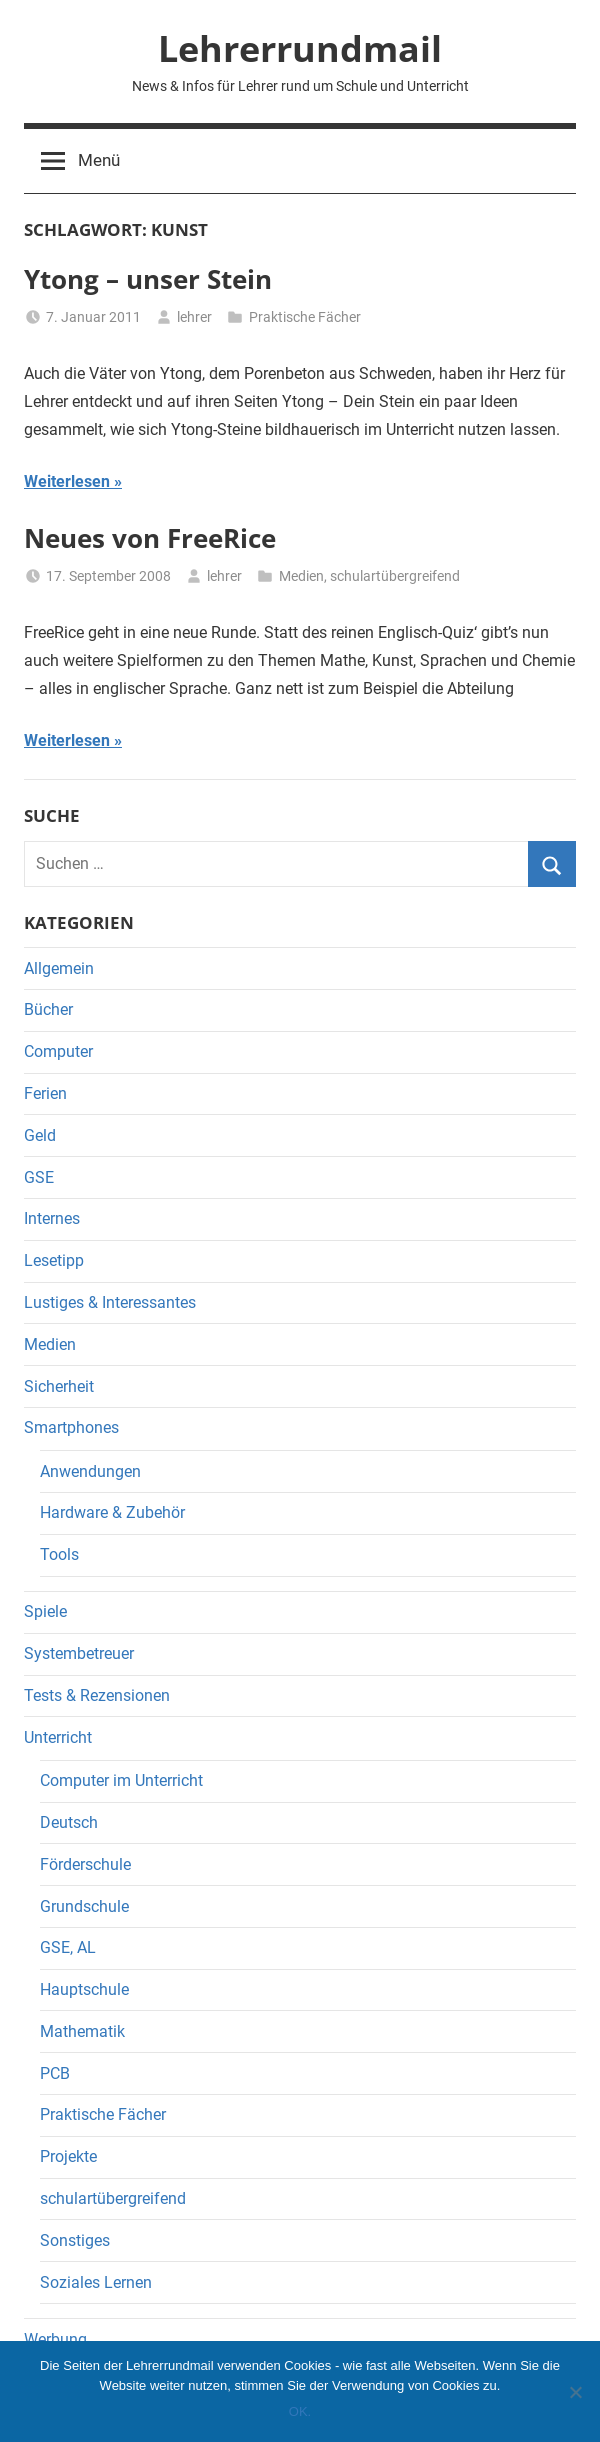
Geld (40, 1135)
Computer (58, 1051)
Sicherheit (59, 1386)
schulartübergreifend (395, 576)
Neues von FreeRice (150, 538)
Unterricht (58, 1737)
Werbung (55, 2339)
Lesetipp (54, 1260)
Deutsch (69, 1822)
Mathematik (82, 2031)
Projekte (68, 2156)
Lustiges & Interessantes (110, 1302)
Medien (301, 576)
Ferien (45, 1093)
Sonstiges (75, 2240)
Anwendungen (90, 1471)
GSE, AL (68, 1947)
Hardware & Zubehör (112, 1512)
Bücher (48, 1009)
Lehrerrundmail (300, 48)
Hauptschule (84, 1989)
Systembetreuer (79, 1653)
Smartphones (71, 1427)
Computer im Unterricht (121, 1780)
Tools (59, 1554)
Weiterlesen (67, 481)
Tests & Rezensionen (97, 1695)
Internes (52, 1218)
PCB (55, 2073)
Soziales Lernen (96, 2282)
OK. (300, 2411)
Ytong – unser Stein (148, 279)
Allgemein (59, 968)
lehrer (194, 317)
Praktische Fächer (305, 317)
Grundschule (84, 1906)
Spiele (45, 1611)
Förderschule (85, 1864)
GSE (39, 1177)
